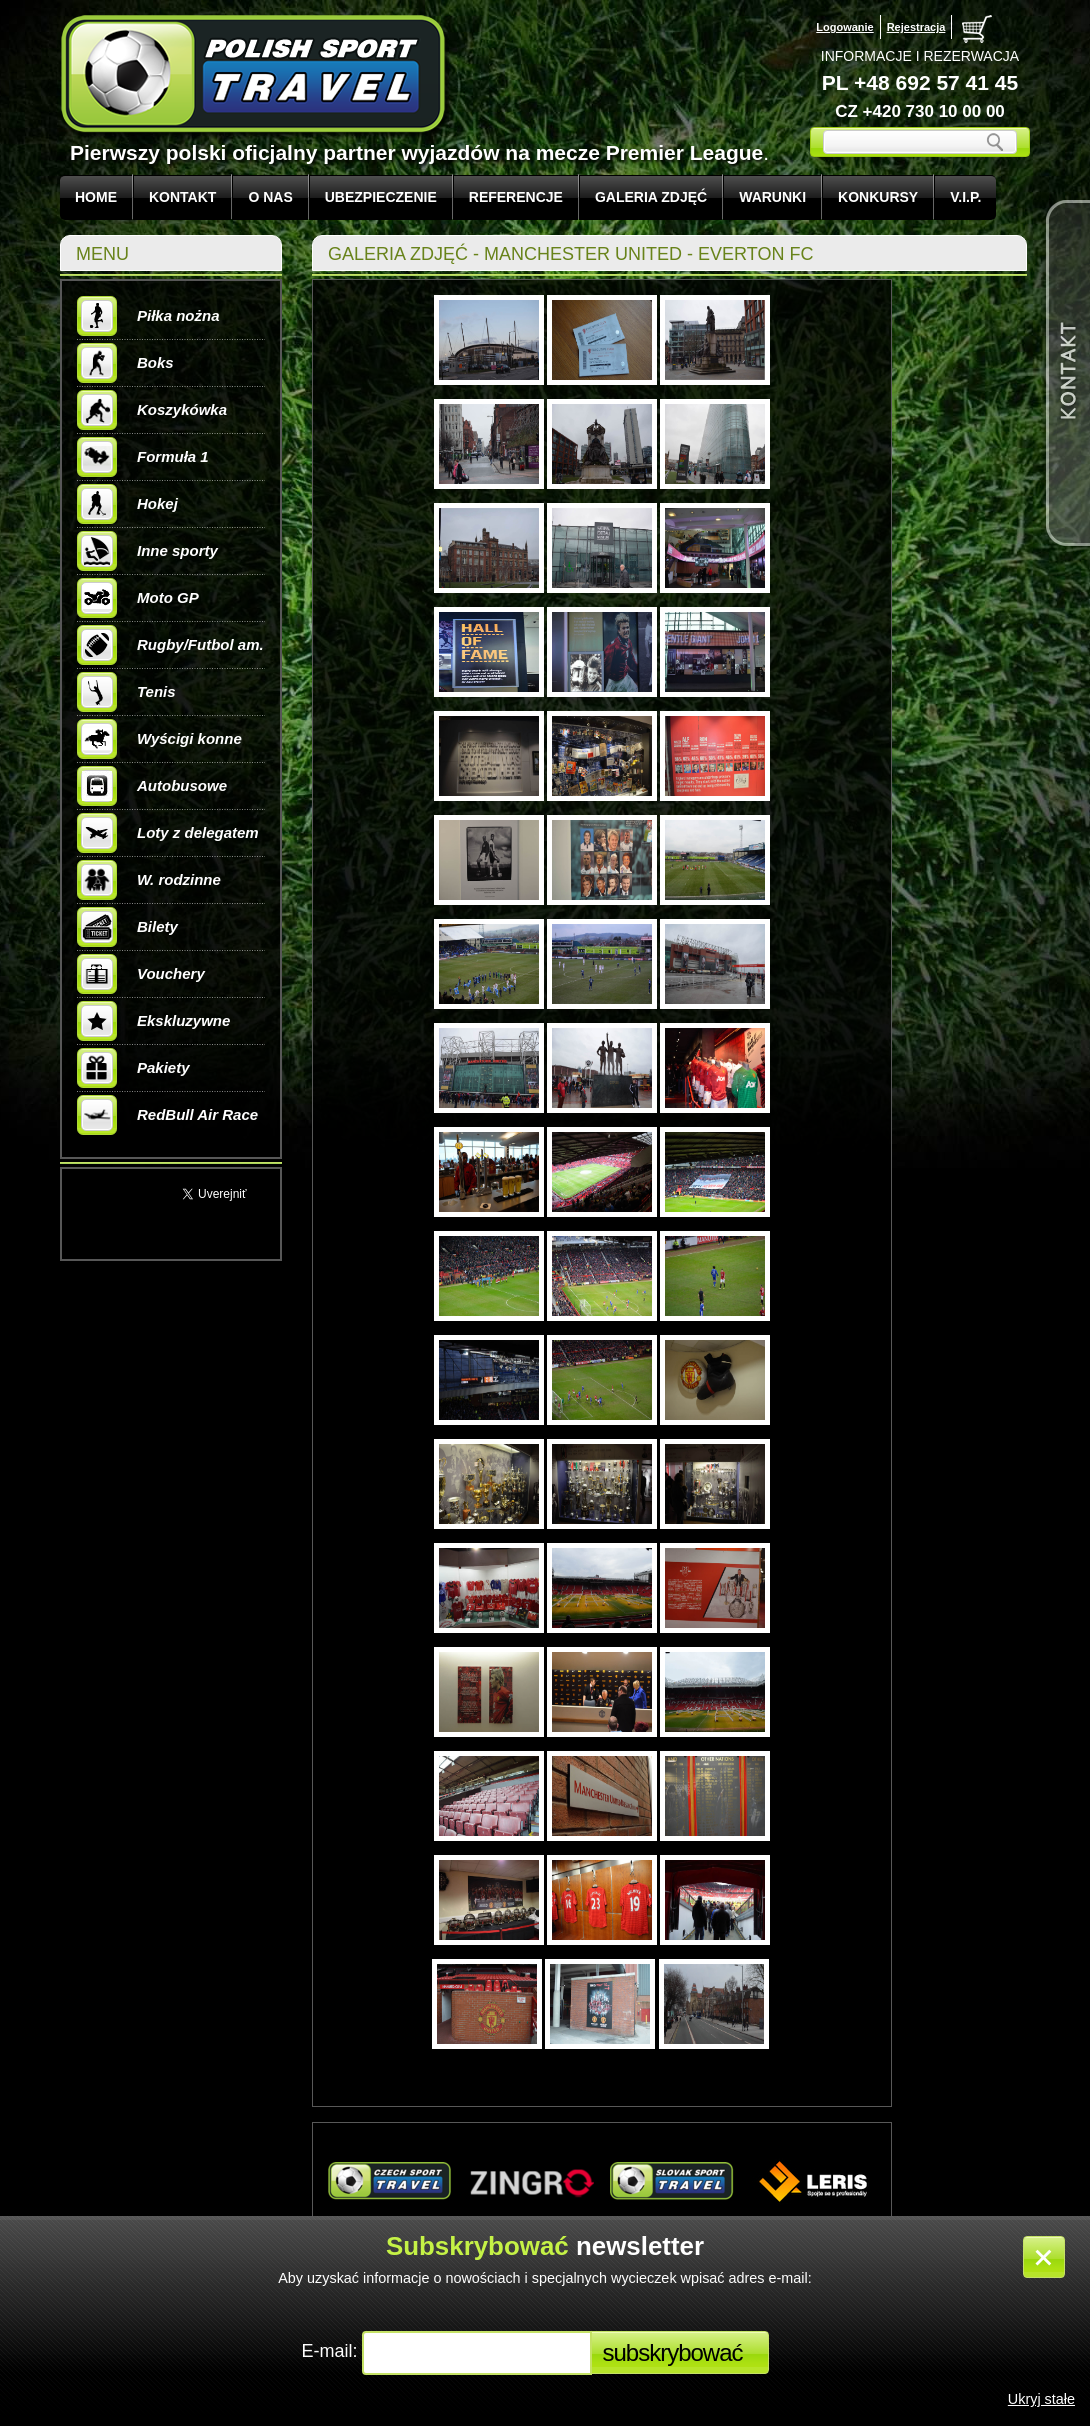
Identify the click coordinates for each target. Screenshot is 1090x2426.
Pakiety (133, 1068)
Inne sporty (147, 551)
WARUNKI (772, 197)
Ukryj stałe (1041, 2399)
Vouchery (141, 974)
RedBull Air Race (167, 1115)
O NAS (270, 197)
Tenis (126, 692)
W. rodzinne (149, 880)
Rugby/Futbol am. (170, 645)
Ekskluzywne (153, 1021)
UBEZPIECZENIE (381, 197)
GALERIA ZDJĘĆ (651, 197)
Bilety (127, 927)
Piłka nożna (148, 316)
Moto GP (138, 598)
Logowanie (844, 27)
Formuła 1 (143, 457)
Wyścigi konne (159, 739)
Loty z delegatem (168, 833)
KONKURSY (878, 197)
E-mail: (331, 2351)
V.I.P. (965, 197)
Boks (125, 363)
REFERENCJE (516, 197)
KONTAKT (182, 197)
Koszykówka (152, 410)
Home (96, 197)
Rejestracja (916, 27)
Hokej (127, 504)
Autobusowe (152, 786)
